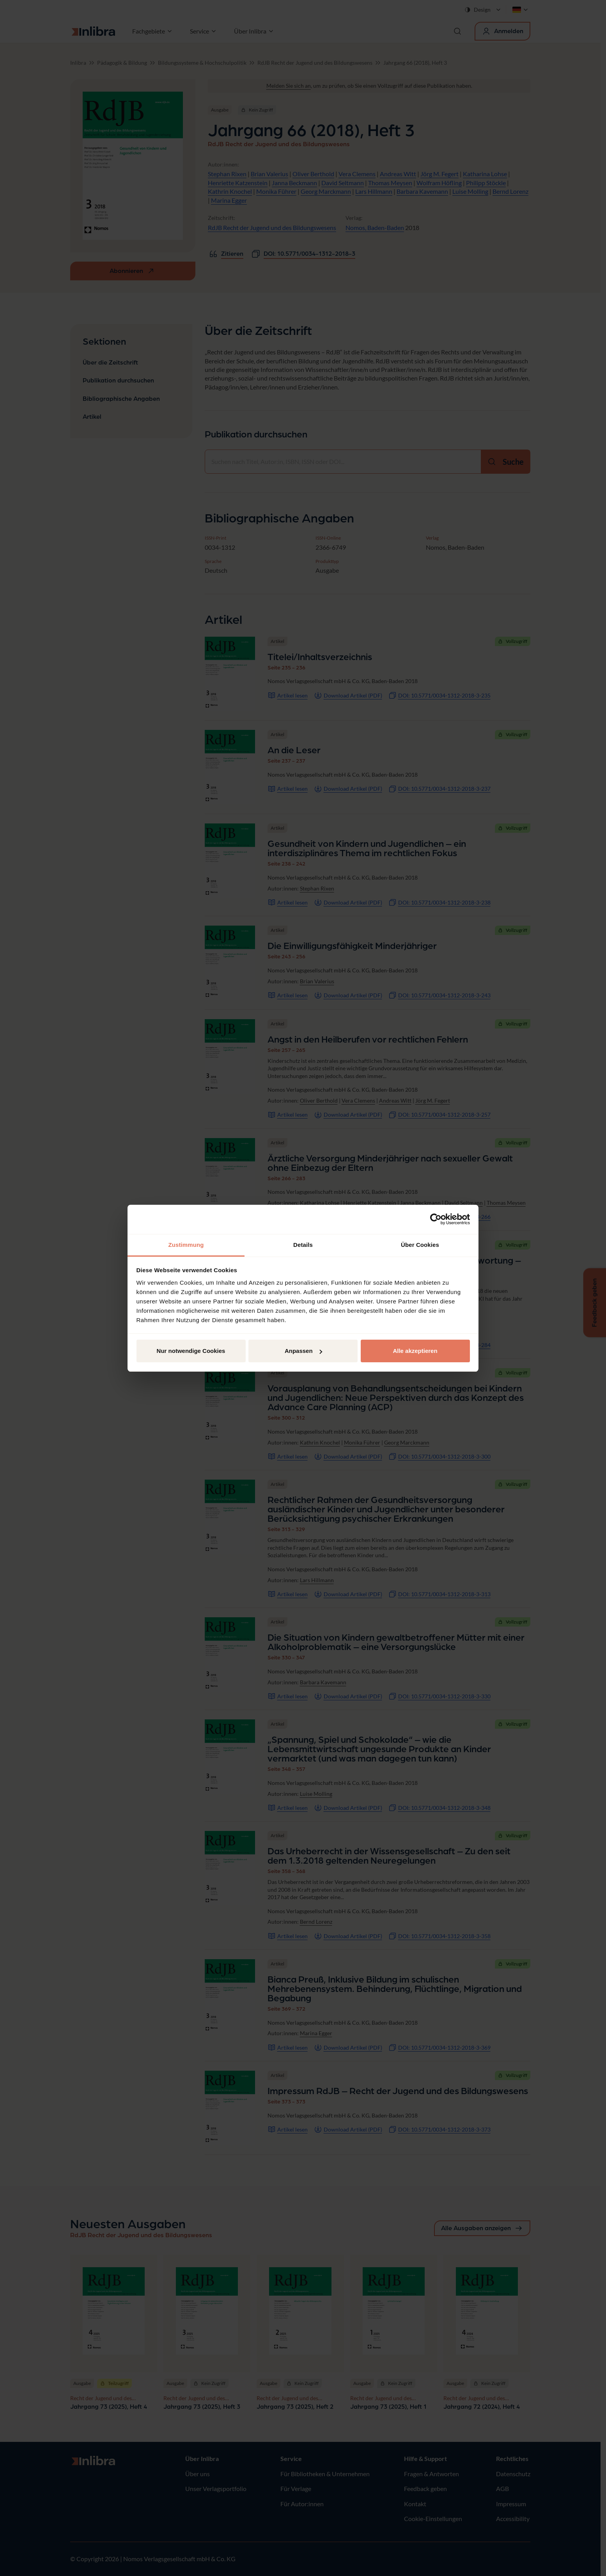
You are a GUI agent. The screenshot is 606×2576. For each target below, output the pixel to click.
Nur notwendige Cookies (191, 1350)
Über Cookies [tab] (420, 1244)
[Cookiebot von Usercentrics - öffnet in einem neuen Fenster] (436, 1219)
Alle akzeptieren (415, 1350)
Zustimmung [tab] (186, 1244)
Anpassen (303, 1350)
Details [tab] (303, 1244)
